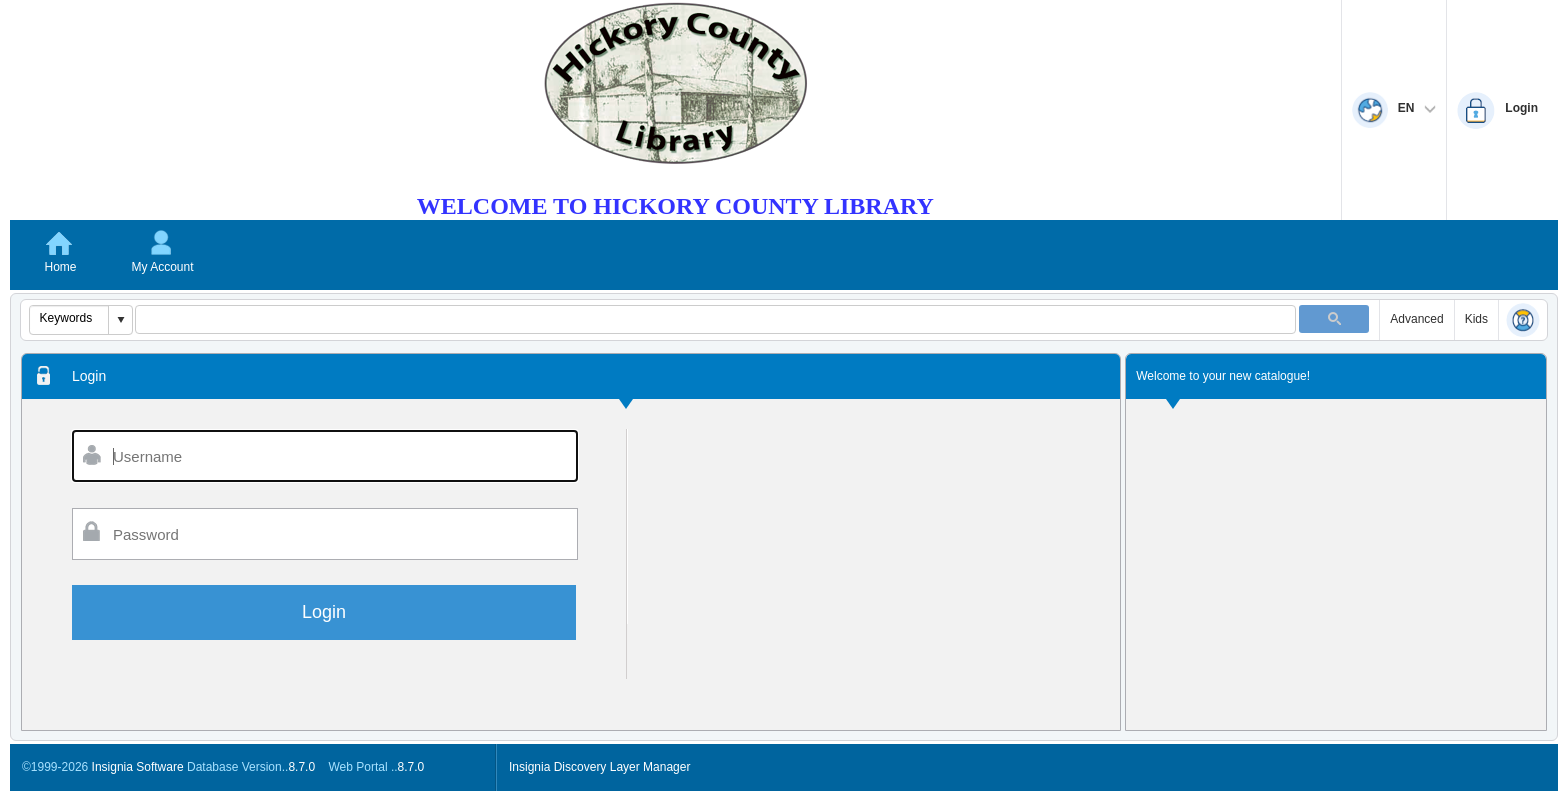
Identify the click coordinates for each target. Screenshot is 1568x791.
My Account (162, 267)
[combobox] (69, 318)
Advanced (1416, 319)
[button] (120, 320)
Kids (1476, 319)
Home (60, 267)
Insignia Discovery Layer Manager (599, 767)
